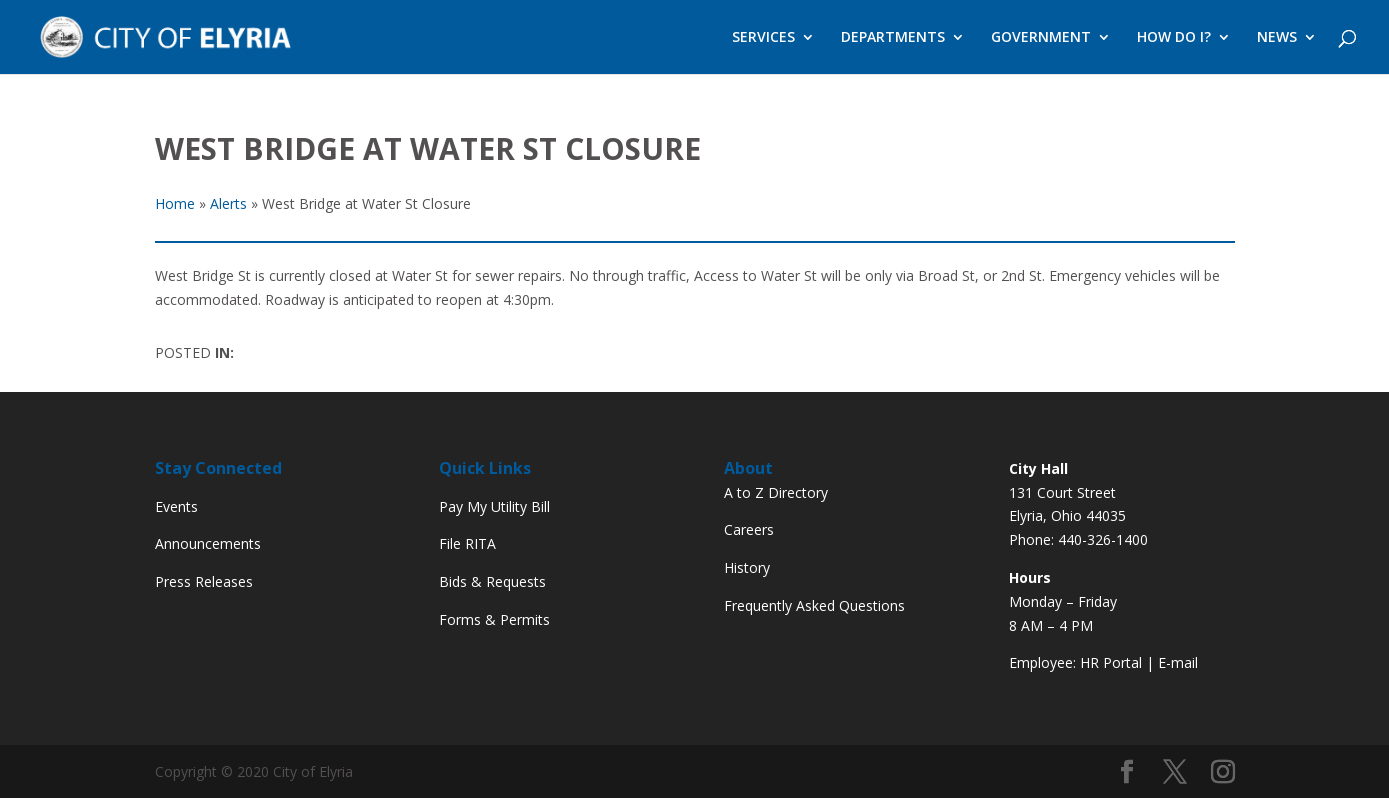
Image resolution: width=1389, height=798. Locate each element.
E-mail (1178, 662)
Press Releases (204, 581)
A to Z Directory (776, 492)
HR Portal (1111, 662)
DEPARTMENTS (893, 38)
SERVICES (763, 38)
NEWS (1277, 38)
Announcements (208, 543)
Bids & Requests (492, 581)
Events (176, 506)
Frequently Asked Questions (814, 605)
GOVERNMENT (1041, 38)
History (747, 567)
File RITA (467, 543)
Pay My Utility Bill (494, 506)
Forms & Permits (494, 619)
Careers (749, 529)
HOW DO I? (1174, 38)
